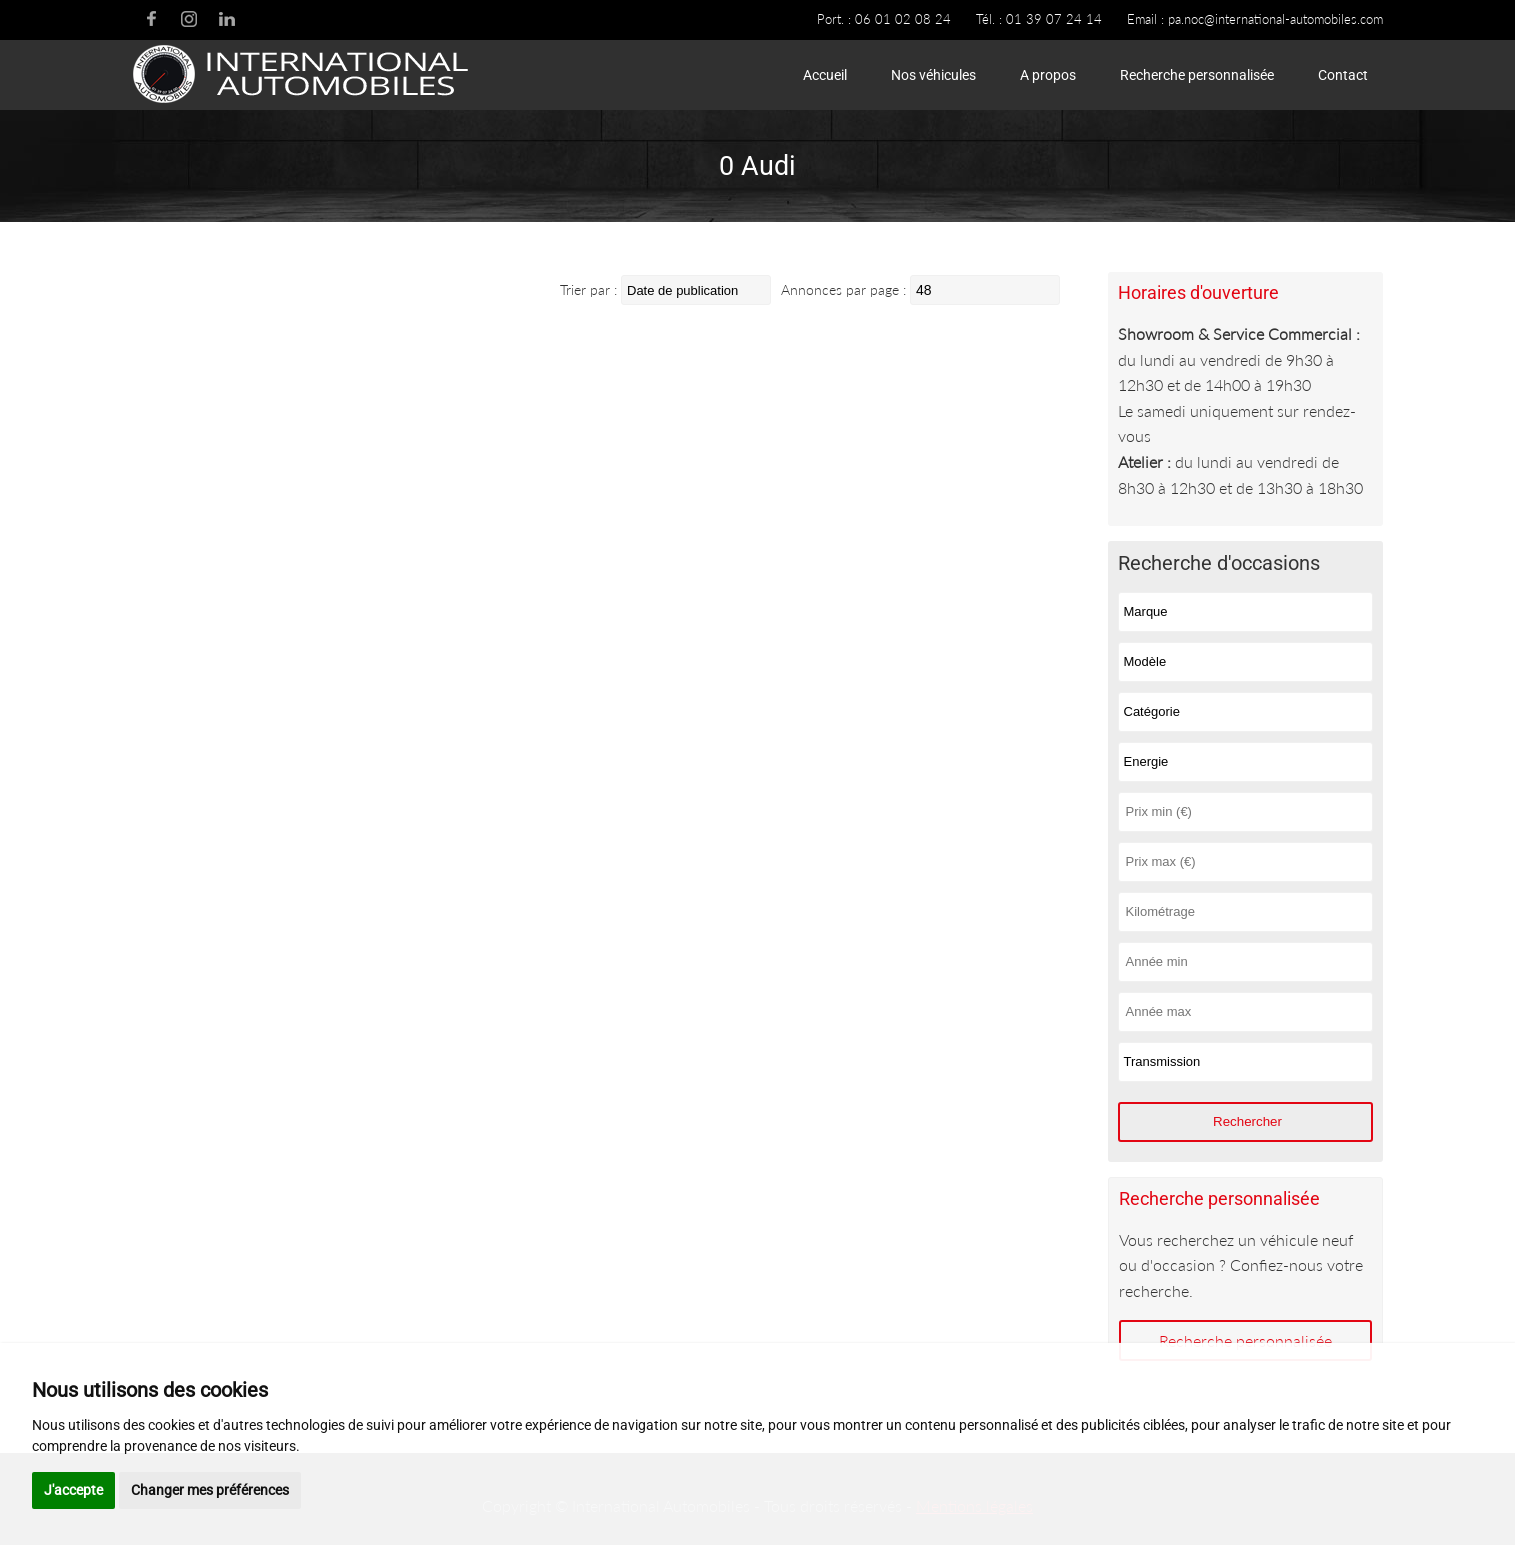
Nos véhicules (933, 75)
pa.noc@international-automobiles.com (1275, 19)
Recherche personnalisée (1197, 75)
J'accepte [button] (73, 1490)
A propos (1048, 75)
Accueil (825, 75)
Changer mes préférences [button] (210, 1490)
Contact (1343, 75)
